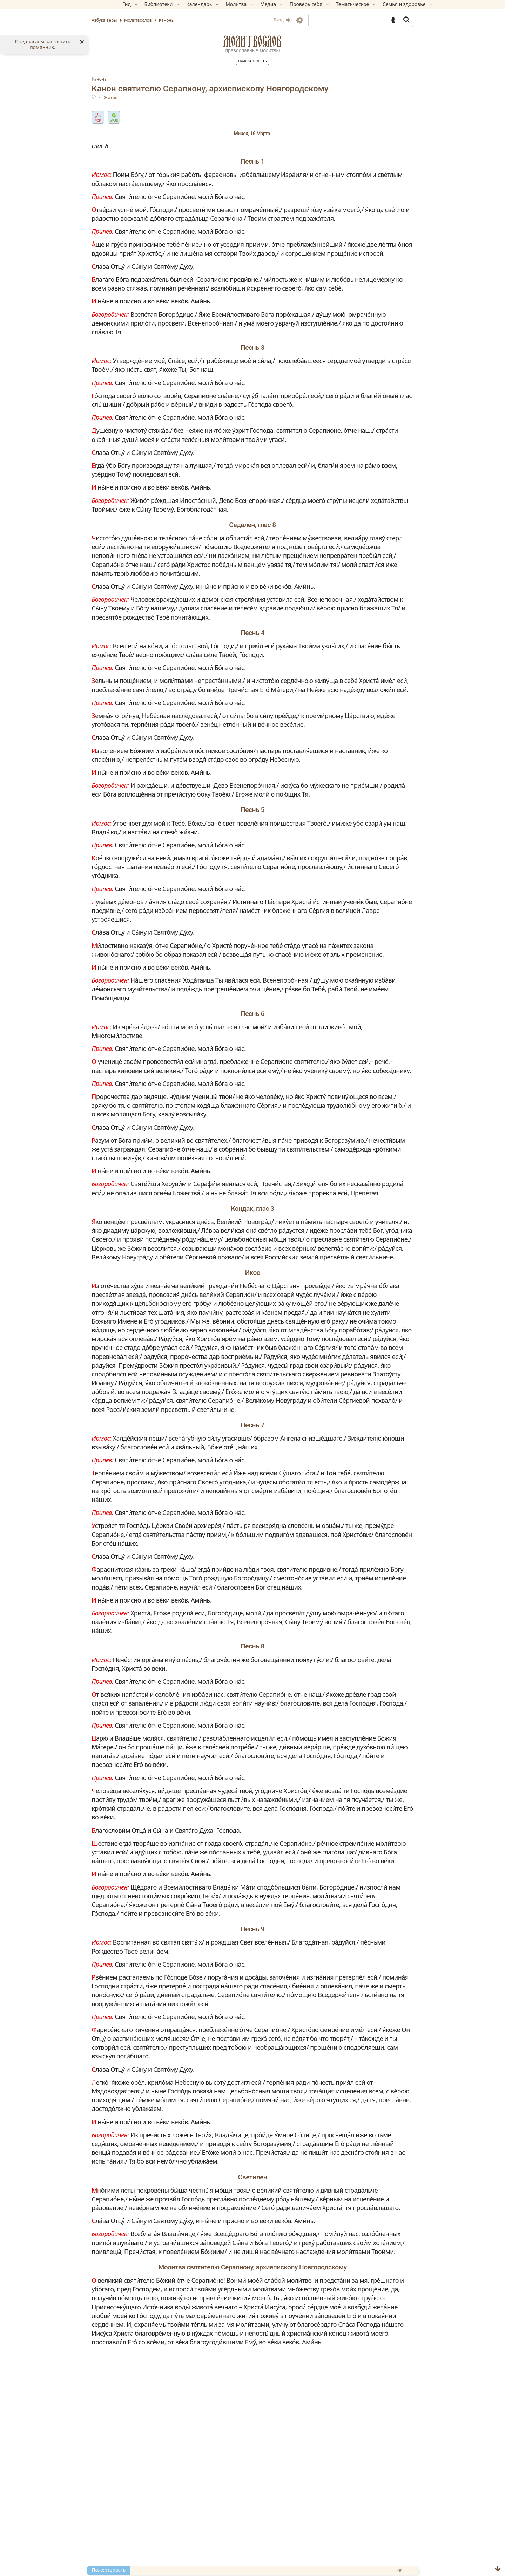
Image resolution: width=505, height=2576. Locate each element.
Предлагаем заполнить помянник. (42, 44)
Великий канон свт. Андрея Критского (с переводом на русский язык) (223, 2543)
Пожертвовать (252, 60)
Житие (134, 98)
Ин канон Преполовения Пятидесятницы (183, 2552)
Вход (259, 20)
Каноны (123, 79)
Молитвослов (252, 41)
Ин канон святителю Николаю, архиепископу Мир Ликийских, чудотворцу (230, 2560)
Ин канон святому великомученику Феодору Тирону (199, 2568)
